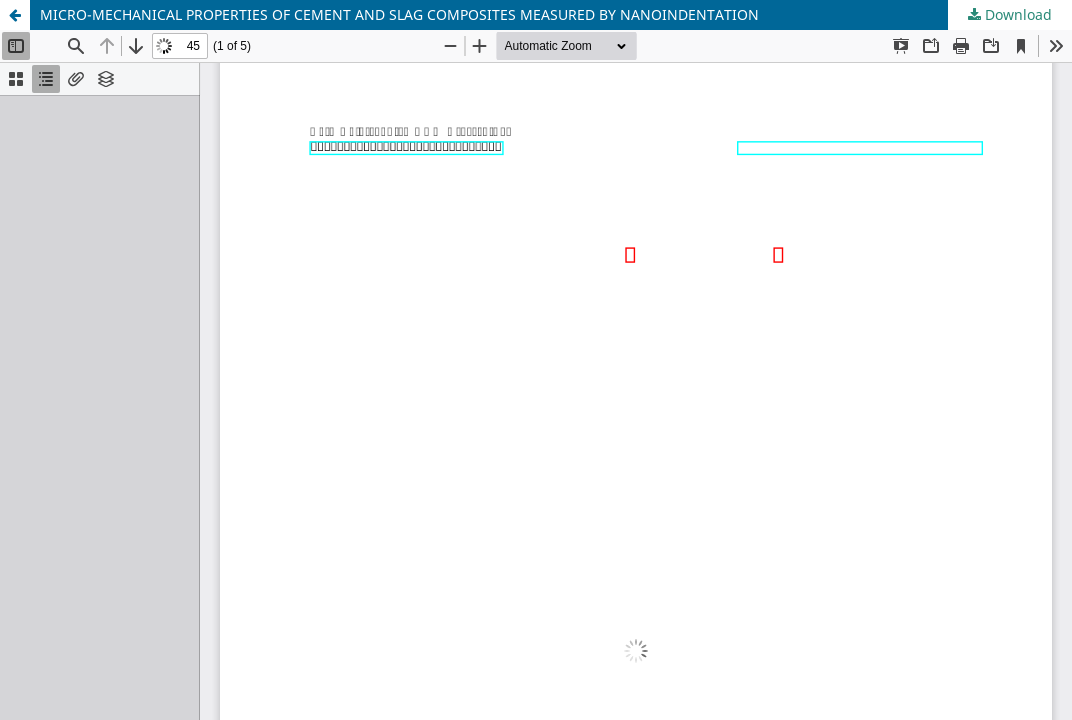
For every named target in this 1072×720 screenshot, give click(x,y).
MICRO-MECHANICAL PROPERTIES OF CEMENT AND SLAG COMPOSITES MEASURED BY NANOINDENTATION (399, 14)
